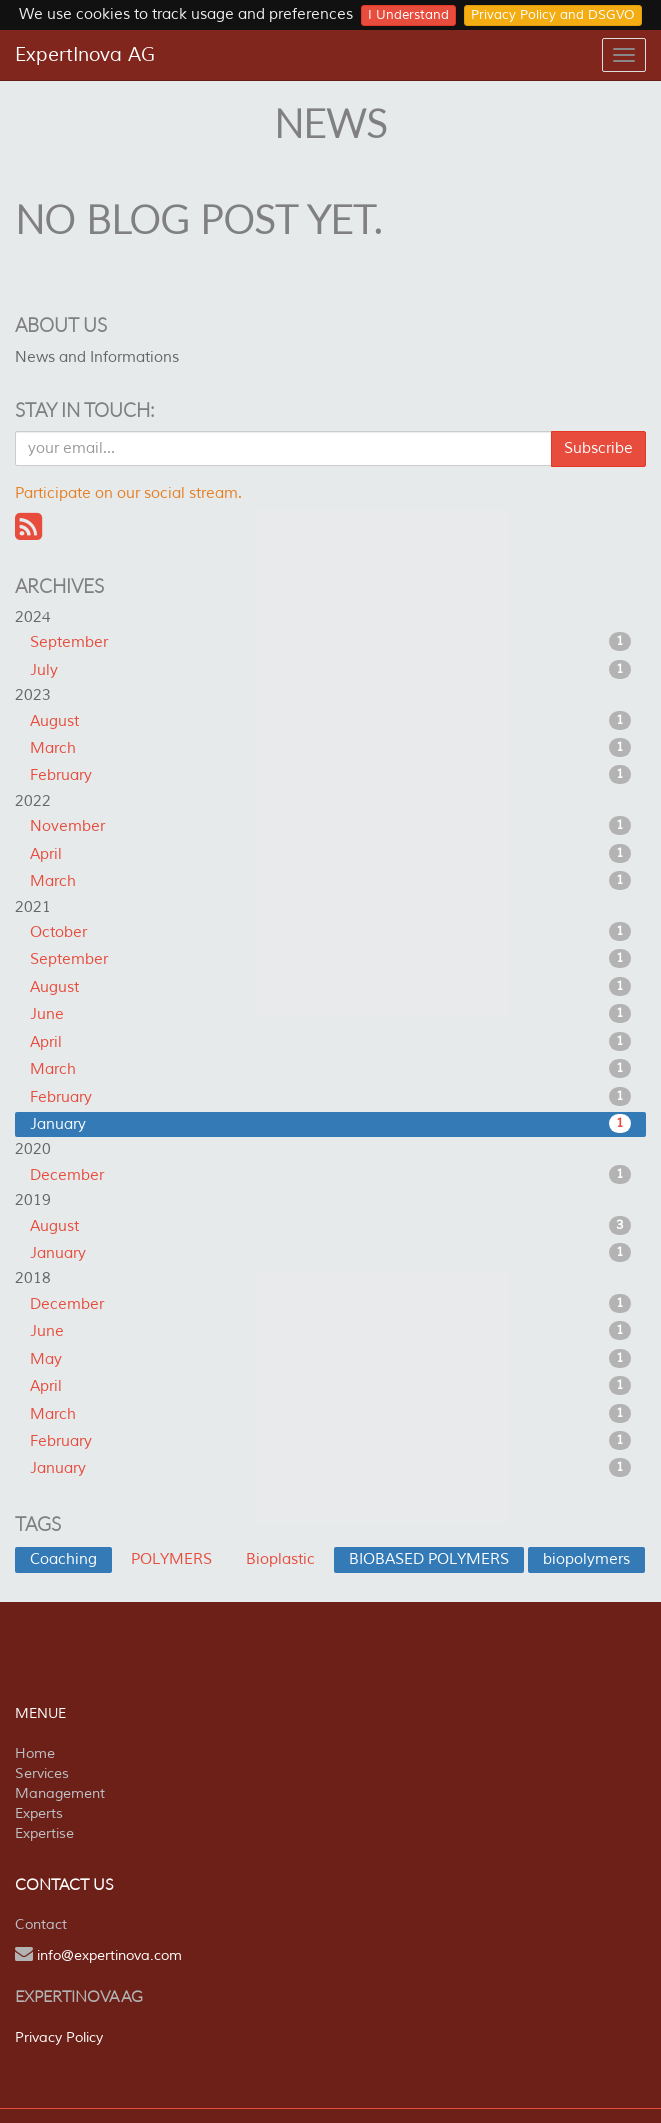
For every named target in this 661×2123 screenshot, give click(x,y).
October (330, 932)
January (330, 1124)
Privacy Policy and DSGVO (553, 15)
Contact (41, 1924)
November (330, 826)
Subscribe (598, 448)
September (330, 642)
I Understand (408, 15)
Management (60, 1793)
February (330, 775)
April (330, 854)
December (330, 1175)
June (330, 1014)
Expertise (44, 1833)
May (330, 1359)
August (330, 721)
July (330, 670)
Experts (39, 1813)
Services (42, 1773)
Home (35, 1753)
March (330, 748)
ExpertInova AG (85, 55)
